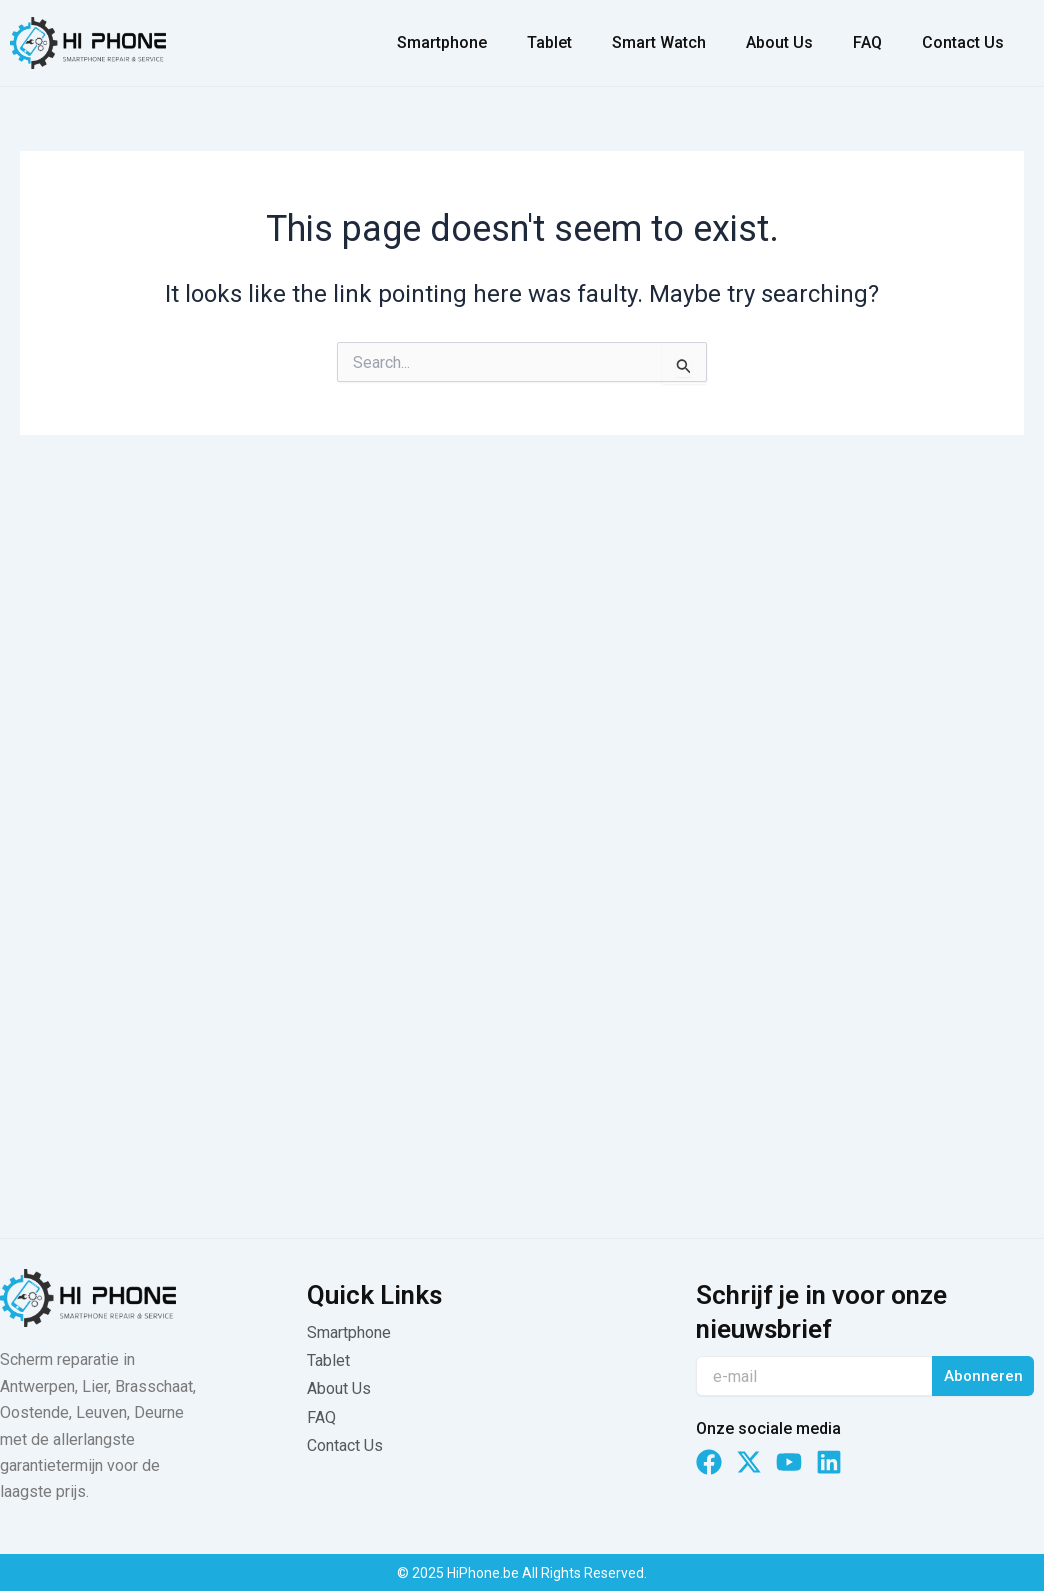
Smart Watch (659, 42)
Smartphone (442, 42)
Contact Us (963, 42)
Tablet (549, 42)
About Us (779, 42)
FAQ (867, 42)
